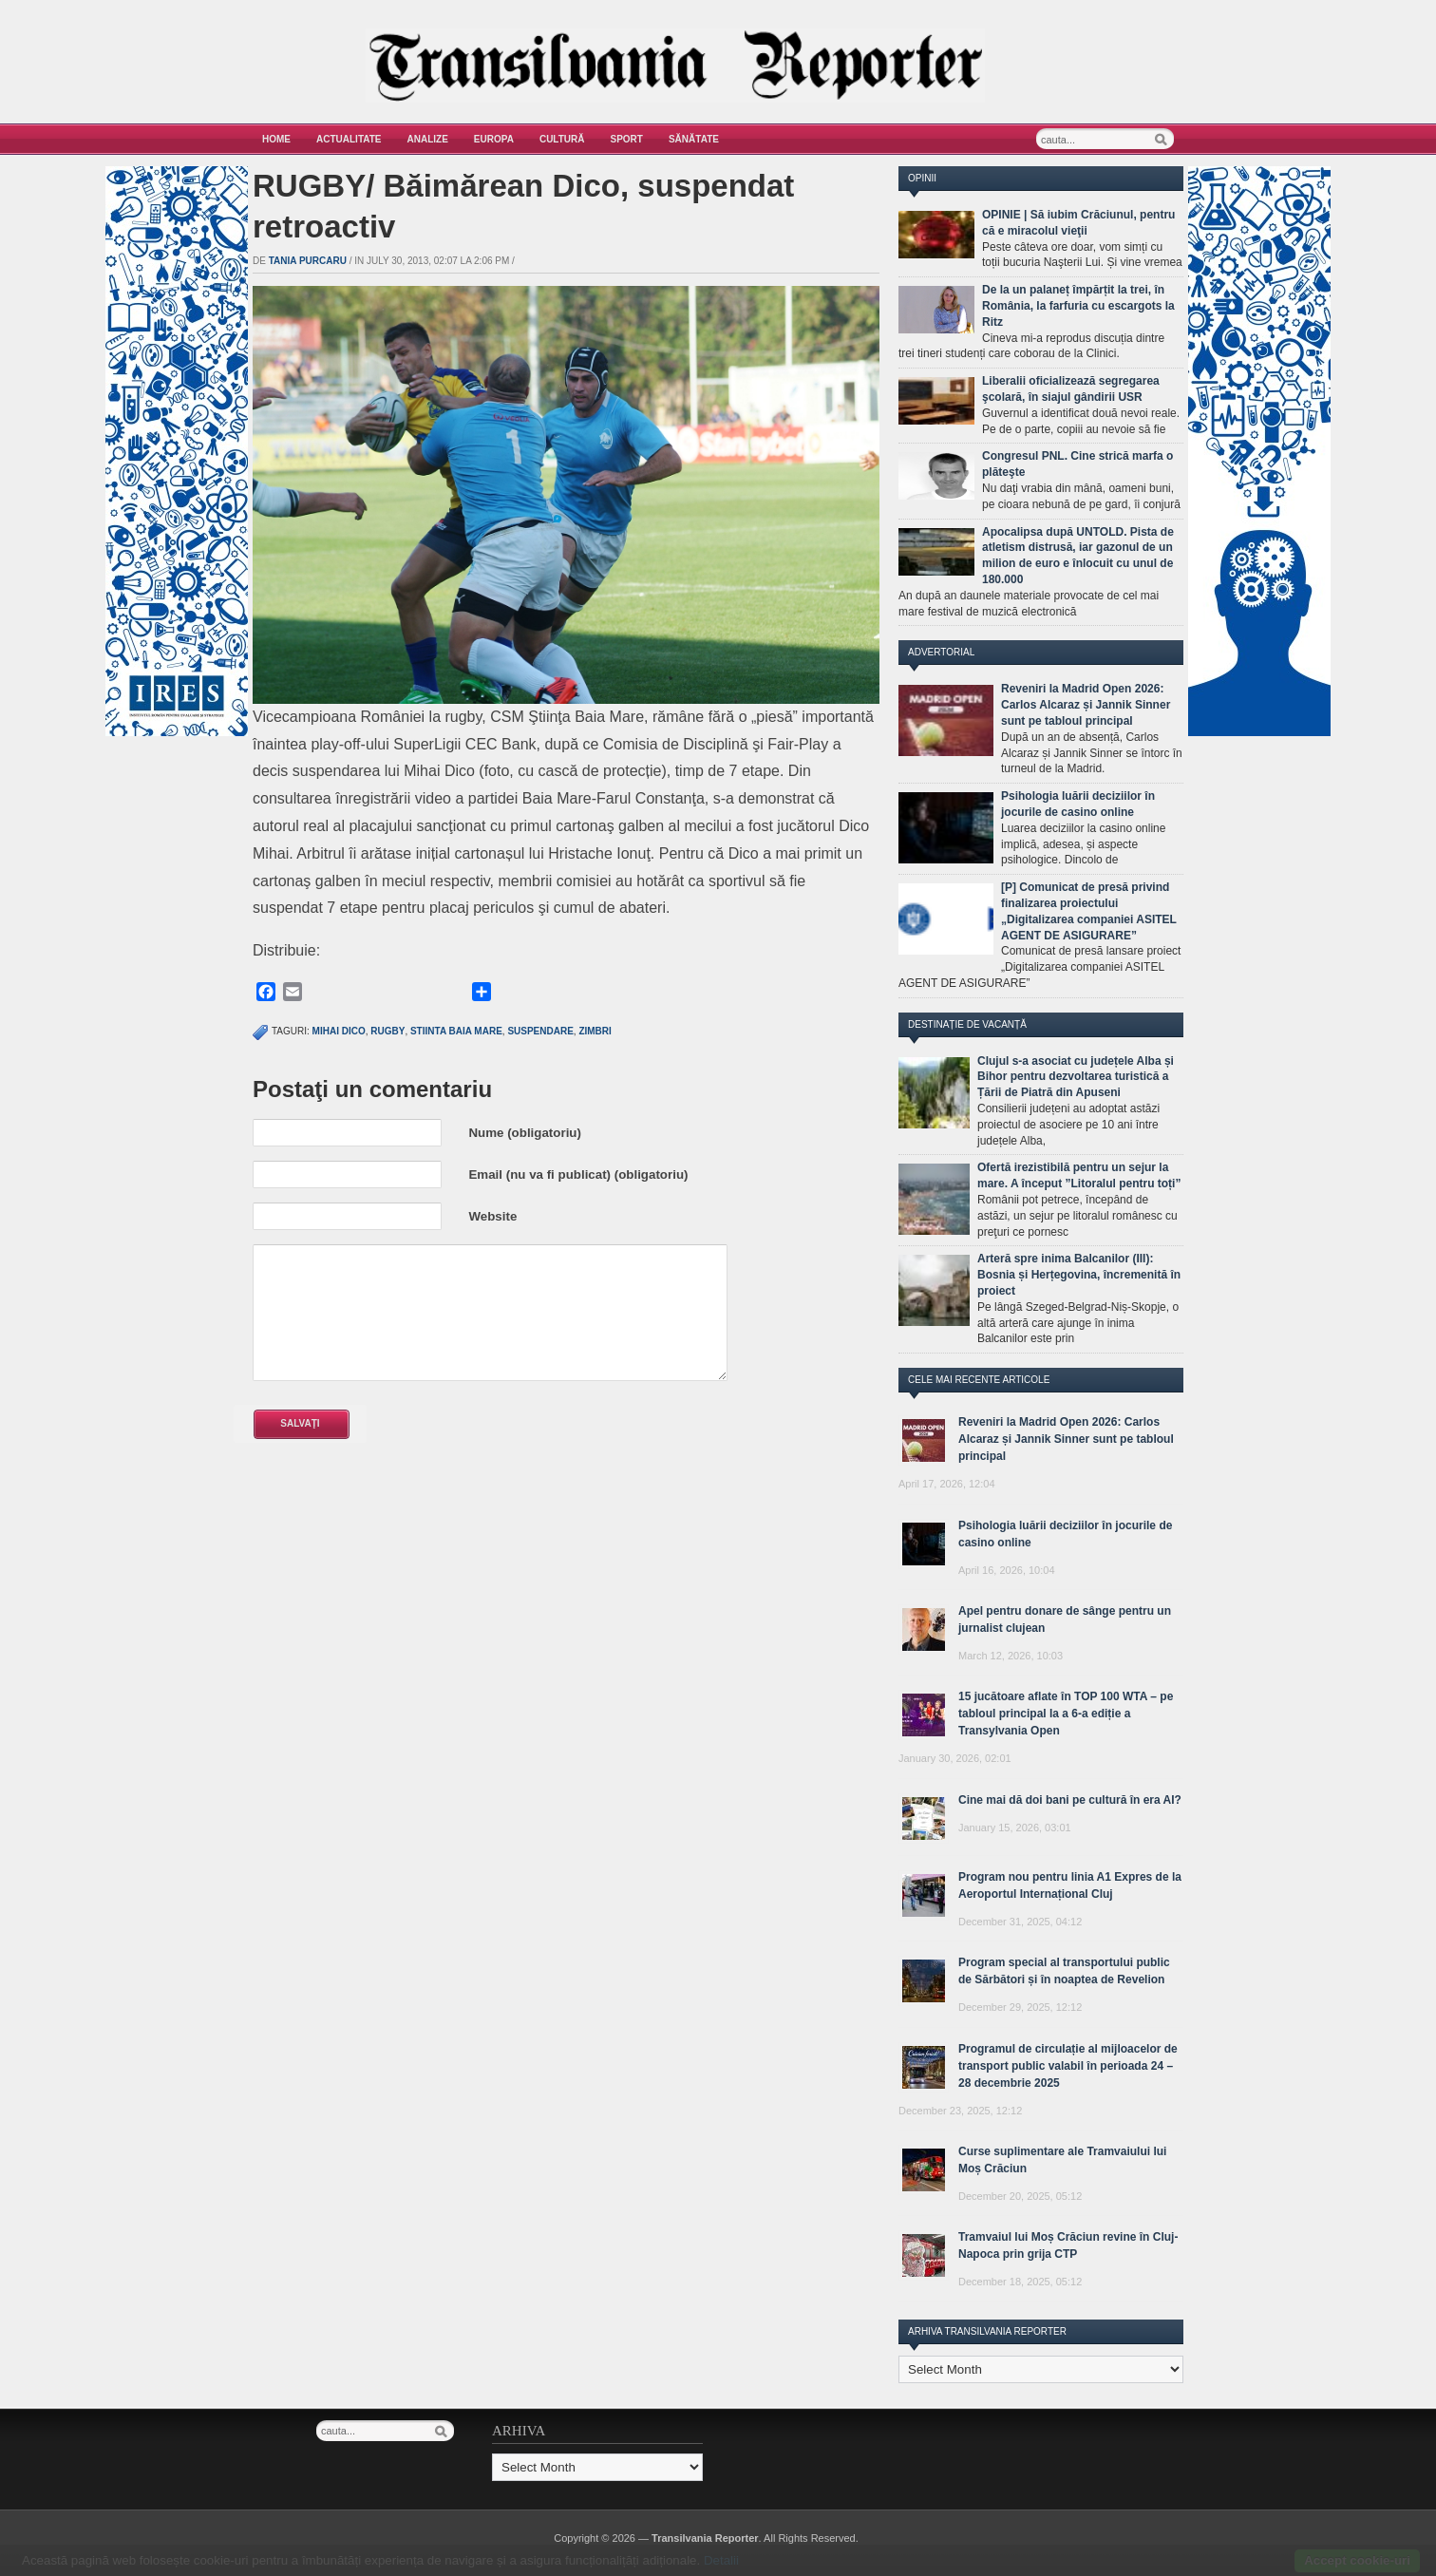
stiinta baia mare (456, 1031)
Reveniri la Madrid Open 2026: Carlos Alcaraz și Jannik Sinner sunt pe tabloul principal (1085, 705)
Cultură (562, 139)
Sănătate (694, 139)
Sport (627, 139)
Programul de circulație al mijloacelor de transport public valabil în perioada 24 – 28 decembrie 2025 (1068, 2066)
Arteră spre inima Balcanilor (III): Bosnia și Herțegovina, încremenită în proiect (1079, 1274)
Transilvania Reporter (705, 2538)
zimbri (594, 1031)
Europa (494, 139)
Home (276, 139)
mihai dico (339, 1031)
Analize (427, 139)
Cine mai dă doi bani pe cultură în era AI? (1069, 1800)
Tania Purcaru (308, 261)
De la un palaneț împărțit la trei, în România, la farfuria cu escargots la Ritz (1078, 306)
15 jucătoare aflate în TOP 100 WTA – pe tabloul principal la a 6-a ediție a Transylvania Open (1065, 1713)
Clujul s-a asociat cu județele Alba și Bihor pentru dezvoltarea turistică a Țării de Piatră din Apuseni (1075, 1077)
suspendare (540, 1031)
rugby (387, 1031)
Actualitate (349, 139)
